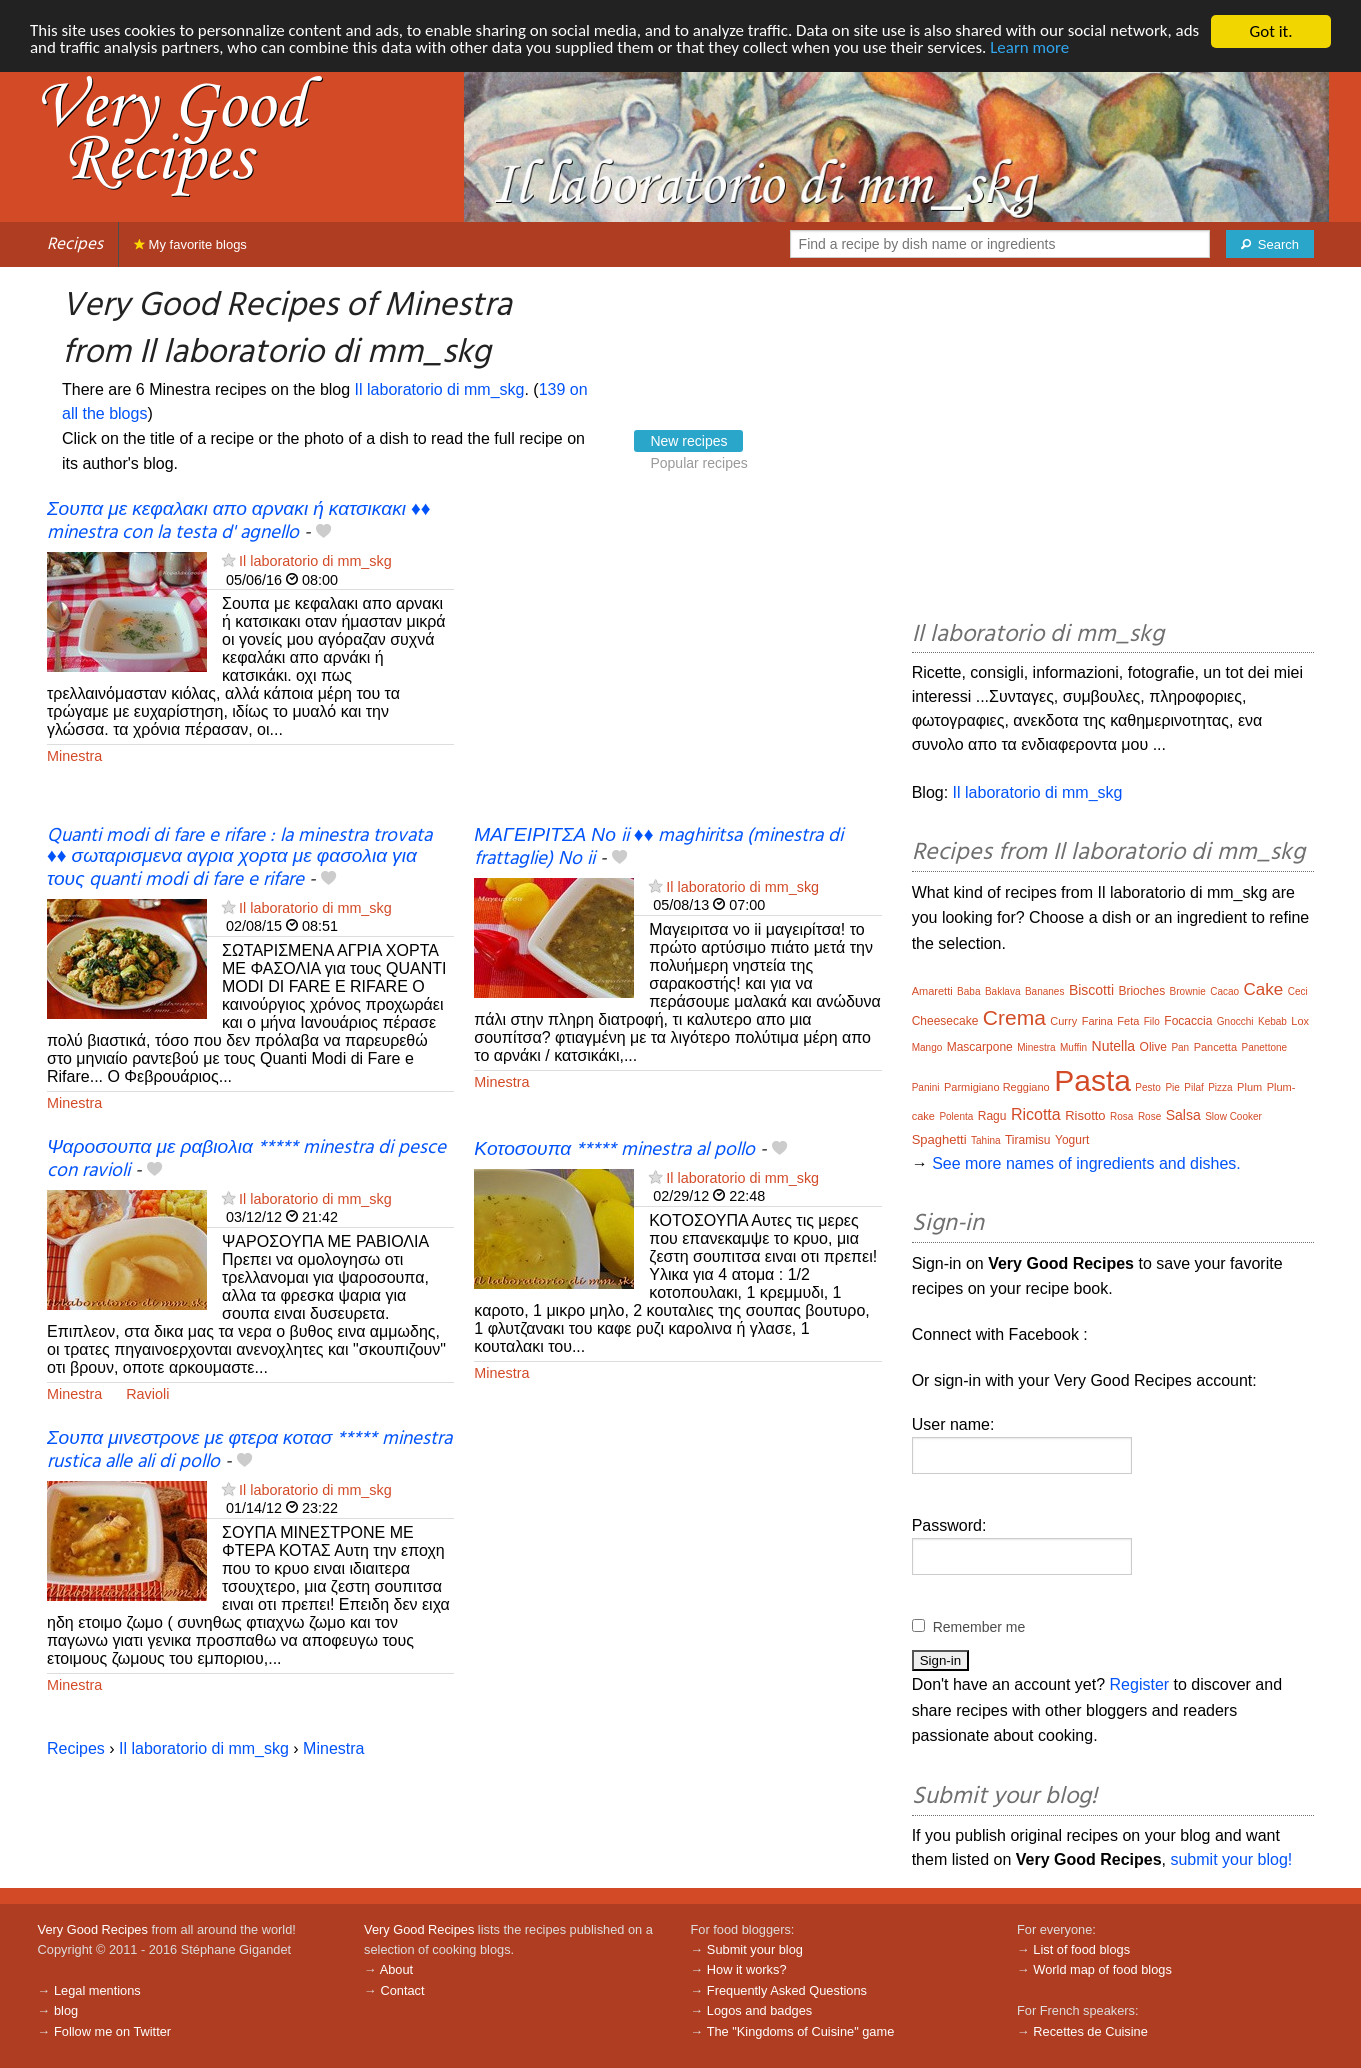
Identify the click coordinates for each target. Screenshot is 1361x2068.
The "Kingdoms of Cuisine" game (801, 2031)
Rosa (1121, 1116)
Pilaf (1193, 1087)
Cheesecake (945, 1021)
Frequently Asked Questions (787, 1990)
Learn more (1060, 49)
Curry (1063, 1021)
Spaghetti (939, 1139)
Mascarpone (980, 1047)
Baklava (1003, 991)
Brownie (1188, 991)
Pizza (1220, 1087)
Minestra (74, 756)
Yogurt (1072, 1140)
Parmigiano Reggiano (997, 1087)
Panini (926, 1087)
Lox (1300, 1021)
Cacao (1224, 991)
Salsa (1183, 1115)
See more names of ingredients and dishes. (1086, 1163)
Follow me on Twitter (112, 2031)
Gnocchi (1235, 1021)
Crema (1014, 1017)
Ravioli (147, 1394)
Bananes (1044, 991)
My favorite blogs (190, 244)
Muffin (1073, 1047)
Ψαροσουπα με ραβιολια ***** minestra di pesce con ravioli (246, 1159)
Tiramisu (1028, 1140)
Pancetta (1215, 1047)
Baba (968, 991)
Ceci (1298, 991)
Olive (1153, 1047)
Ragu (992, 1116)
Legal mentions (97, 1990)
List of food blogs (1081, 1949)
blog (66, 2010)
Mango (927, 1047)
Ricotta (1036, 1114)
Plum (1249, 1087)
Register (1140, 1684)
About (396, 1969)
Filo (1152, 1021)
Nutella (1114, 1046)
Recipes (75, 244)
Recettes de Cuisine (1090, 2031)
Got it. (1270, 31)
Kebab (1272, 1021)
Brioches (1141, 991)
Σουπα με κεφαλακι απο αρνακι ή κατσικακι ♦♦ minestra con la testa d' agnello (239, 521)
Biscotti (1091, 990)
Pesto (1148, 1087)
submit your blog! (1231, 1859)
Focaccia (1188, 1021)
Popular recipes (698, 463)
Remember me (979, 1627)
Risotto (1085, 1115)
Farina (1097, 1021)
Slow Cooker (1233, 1116)
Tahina (985, 1140)
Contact (402, 1990)
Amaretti (932, 991)
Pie (1172, 1087)
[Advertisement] (677, 663)
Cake (1264, 989)
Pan (1180, 1047)
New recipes (688, 441)
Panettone (1265, 1047)
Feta (1128, 1021)
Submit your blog (755, 1949)
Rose (1149, 1116)
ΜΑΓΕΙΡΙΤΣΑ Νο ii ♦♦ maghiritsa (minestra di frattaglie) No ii (658, 847)
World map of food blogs (1102, 1969)
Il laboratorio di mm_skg (440, 389)
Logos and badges (759, 2010)
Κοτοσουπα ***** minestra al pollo (614, 1150)
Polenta (956, 1116)
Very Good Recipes (93, 1929)
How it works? (747, 1969)
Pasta (1092, 1080)
